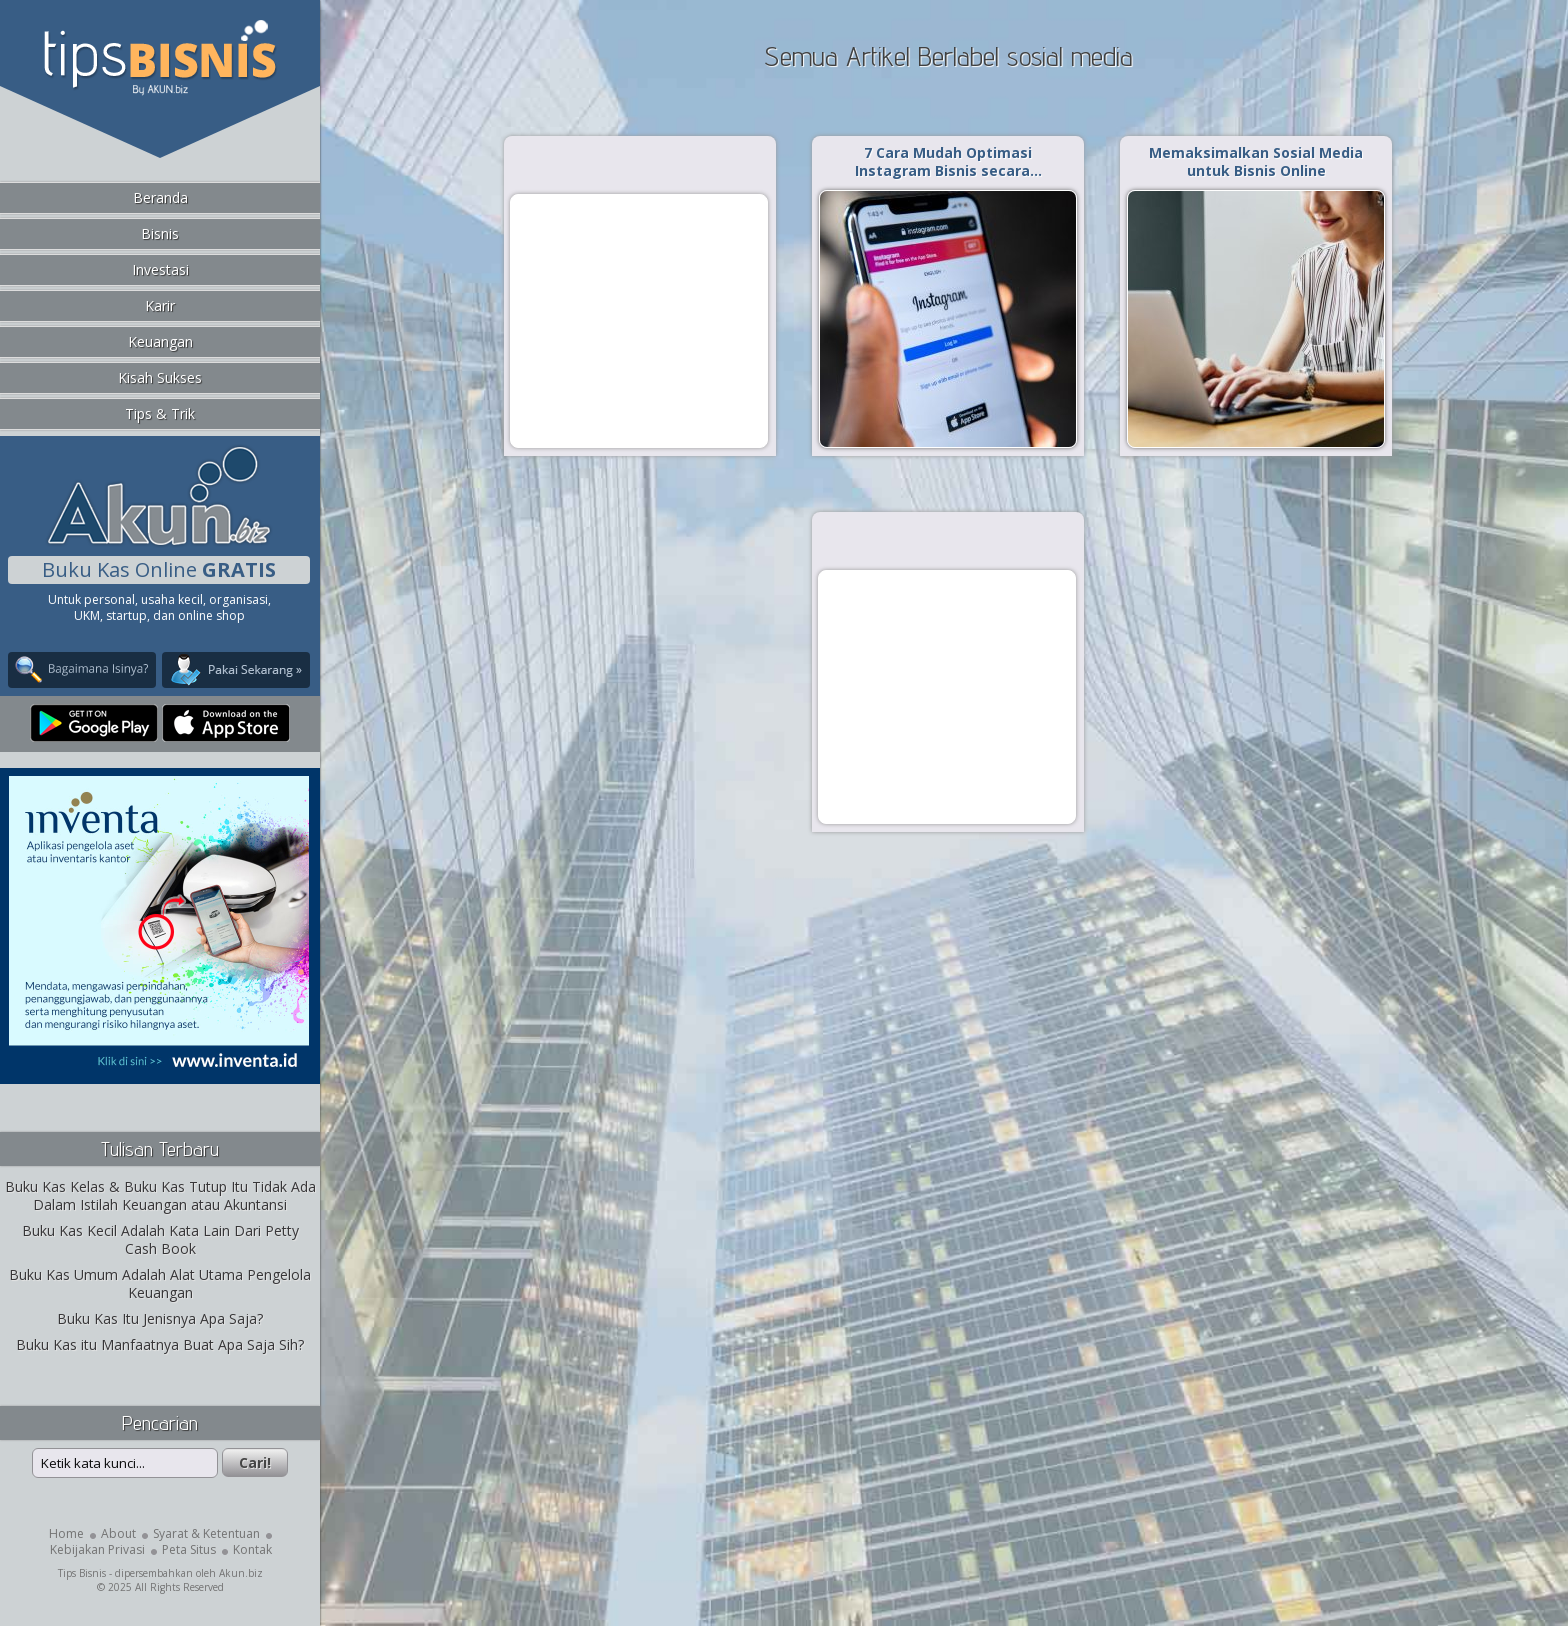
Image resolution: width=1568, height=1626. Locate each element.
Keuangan (160, 341)
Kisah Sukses (160, 377)
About (118, 1533)
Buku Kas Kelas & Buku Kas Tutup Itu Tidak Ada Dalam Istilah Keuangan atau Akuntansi (160, 1195)
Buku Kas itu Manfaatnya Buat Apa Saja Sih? (160, 1344)
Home (66, 1533)
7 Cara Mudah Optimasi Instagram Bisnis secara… (948, 161)
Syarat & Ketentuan (206, 1533)
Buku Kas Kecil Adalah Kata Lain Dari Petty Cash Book (160, 1239)
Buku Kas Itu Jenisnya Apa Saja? (160, 1318)
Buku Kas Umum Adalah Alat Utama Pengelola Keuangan (160, 1283)
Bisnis (160, 233)
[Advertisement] (639, 320)
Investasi (160, 269)
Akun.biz (241, 1573)
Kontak (252, 1549)
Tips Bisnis (82, 1573)
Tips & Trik (160, 413)
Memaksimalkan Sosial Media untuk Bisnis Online (1256, 161)
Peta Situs (189, 1549)
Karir (160, 305)
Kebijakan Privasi (97, 1549)
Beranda (160, 197)
